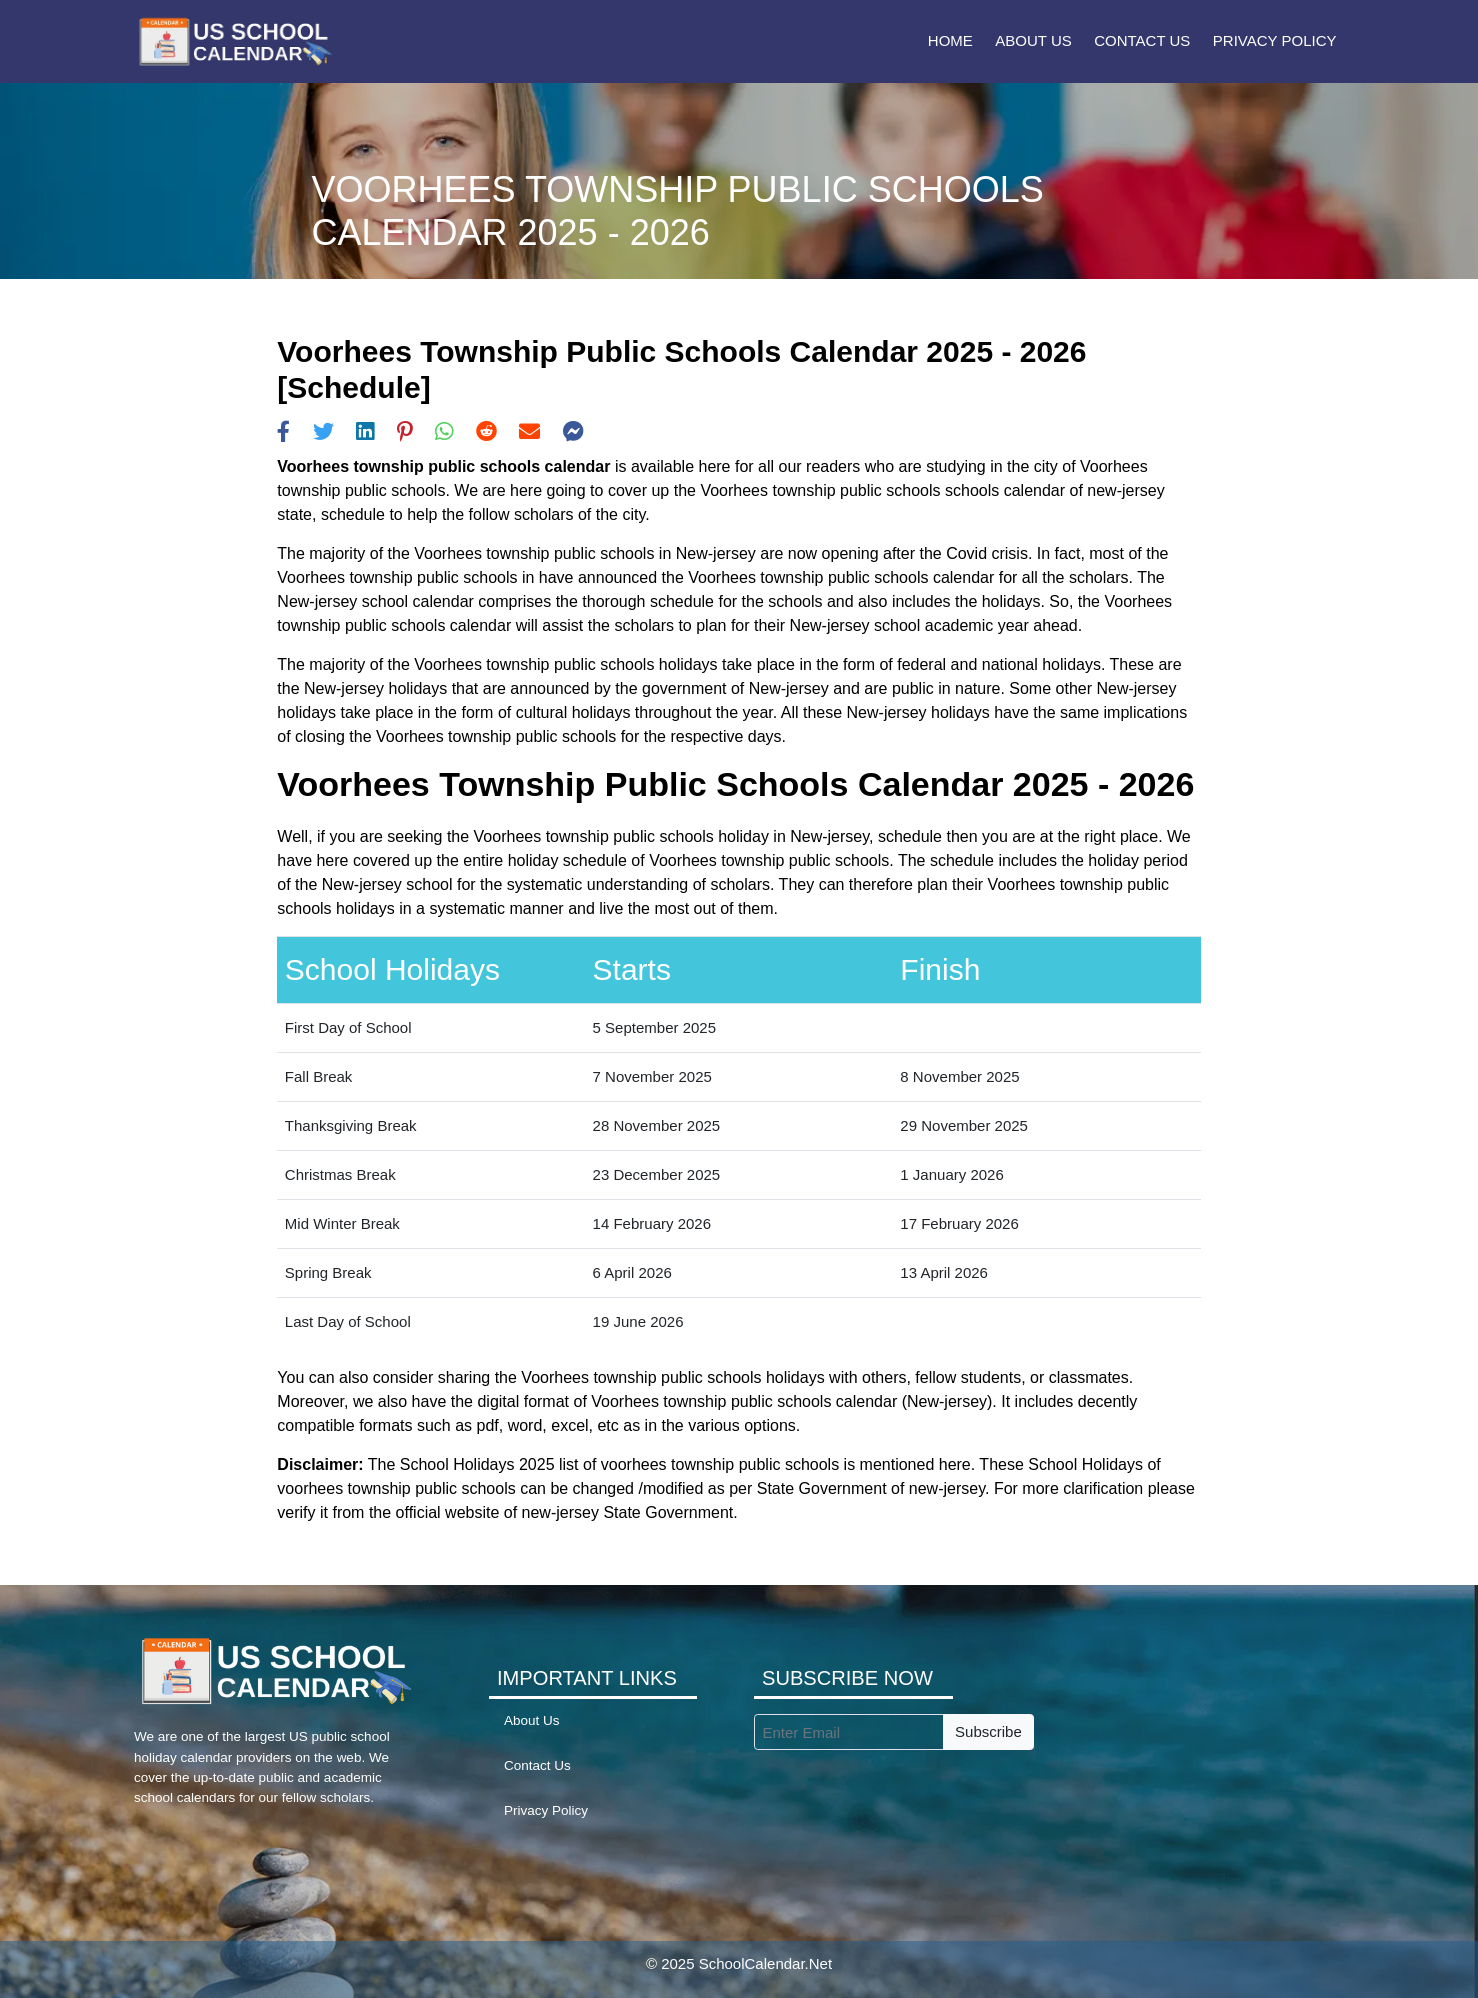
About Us (1033, 40)
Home (950, 40)
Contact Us (1142, 40)
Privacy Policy (1275, 40)
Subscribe (988, 1731)
